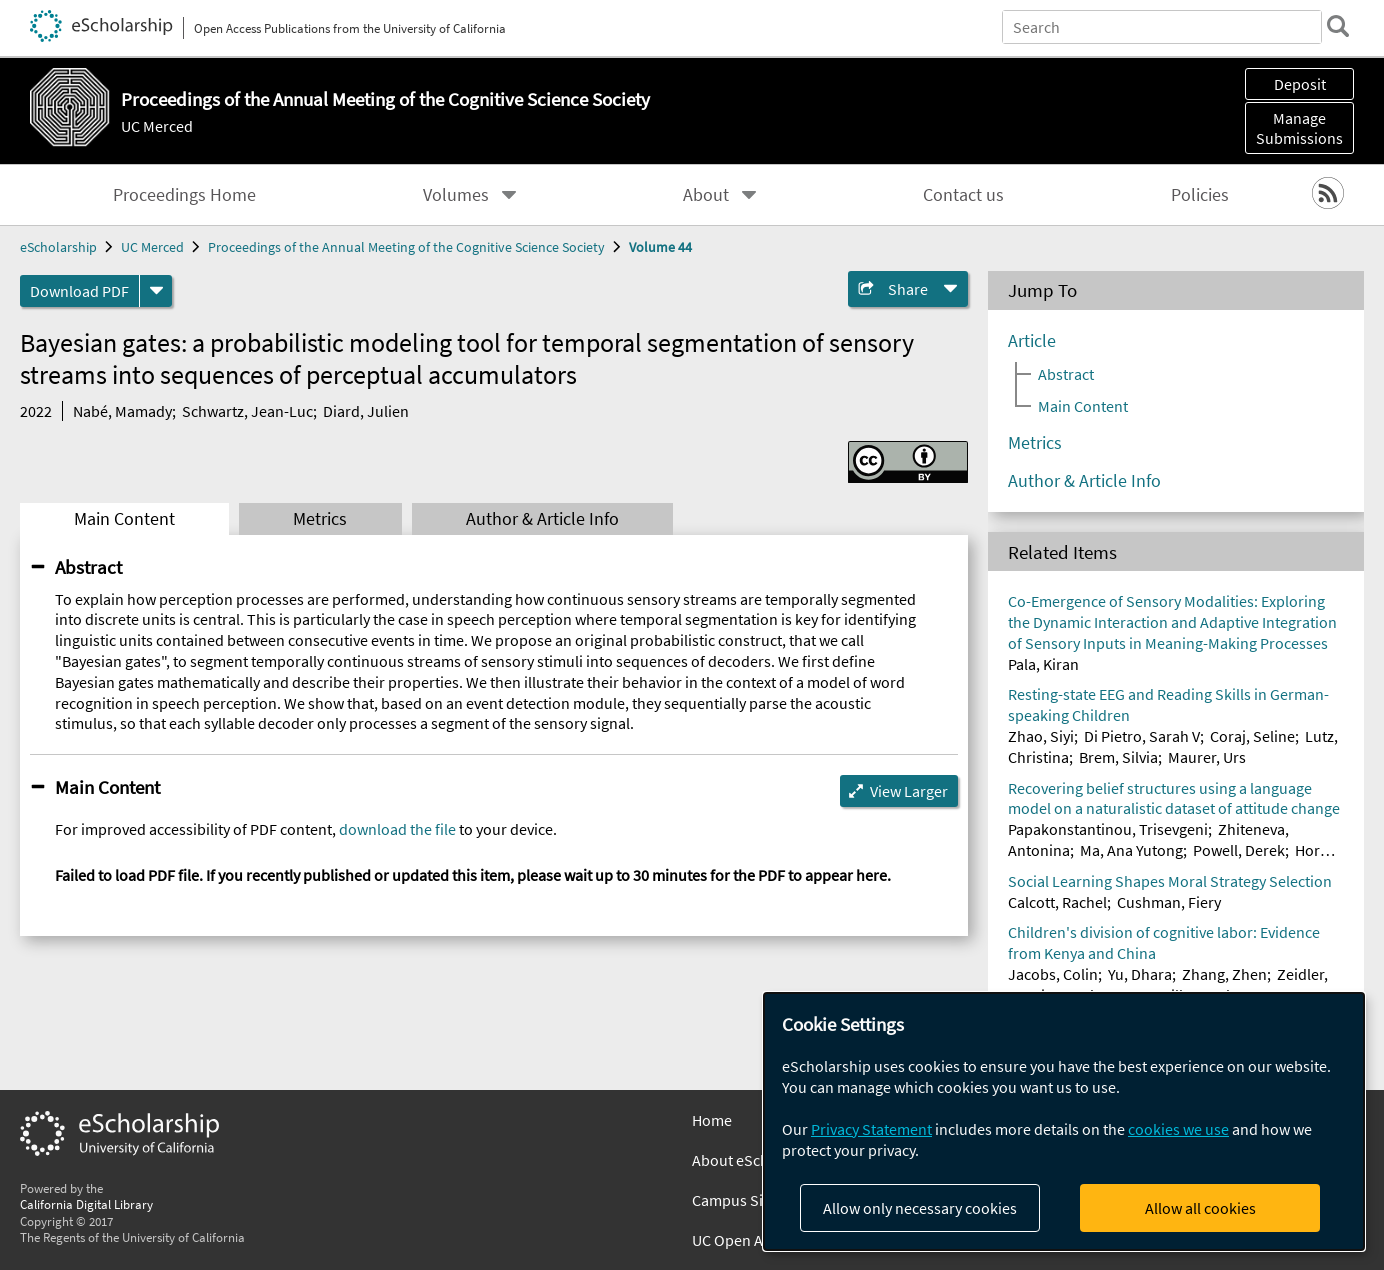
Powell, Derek (1239, 850)
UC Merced (157, 126)
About (706, 195)
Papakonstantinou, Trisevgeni (1108, 829)
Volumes (456, 195)
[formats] (156, 291)
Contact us (963, 195)
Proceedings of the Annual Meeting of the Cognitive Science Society (406, 247)
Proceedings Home (184, 195)
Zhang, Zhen (1224, 974)
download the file (397, 829)
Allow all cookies (1200, 1208)
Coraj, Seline (1252, 736)
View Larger (909, 791)
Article (1032, 341)
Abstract (88, 567)
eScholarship (58, 247)
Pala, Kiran (1043, 664)
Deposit (1300, 84)
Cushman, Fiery (1169, 902)
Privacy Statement (871, 1129)
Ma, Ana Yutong (1131, 850)
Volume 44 (660, 247)
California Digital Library (86, 1204)
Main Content (124, 519)
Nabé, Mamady (122, 411)
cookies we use (1178, 1129)
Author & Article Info (542, 519)
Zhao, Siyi (1041, 736)
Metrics (320, 519)
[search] (1338, 26)
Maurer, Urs (1207, 757)
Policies (1200, 195)
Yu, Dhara (1140, 974)
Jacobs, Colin (1053, 974)
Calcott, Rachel (1057, 902)
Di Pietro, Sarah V (1142, 736)
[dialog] (1064, 1121)
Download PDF (79, 291)
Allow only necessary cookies (920, 1208)
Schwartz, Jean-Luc (247, 411)
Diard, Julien (366, 411)
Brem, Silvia (1118, 757)
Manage (1299, 128)
